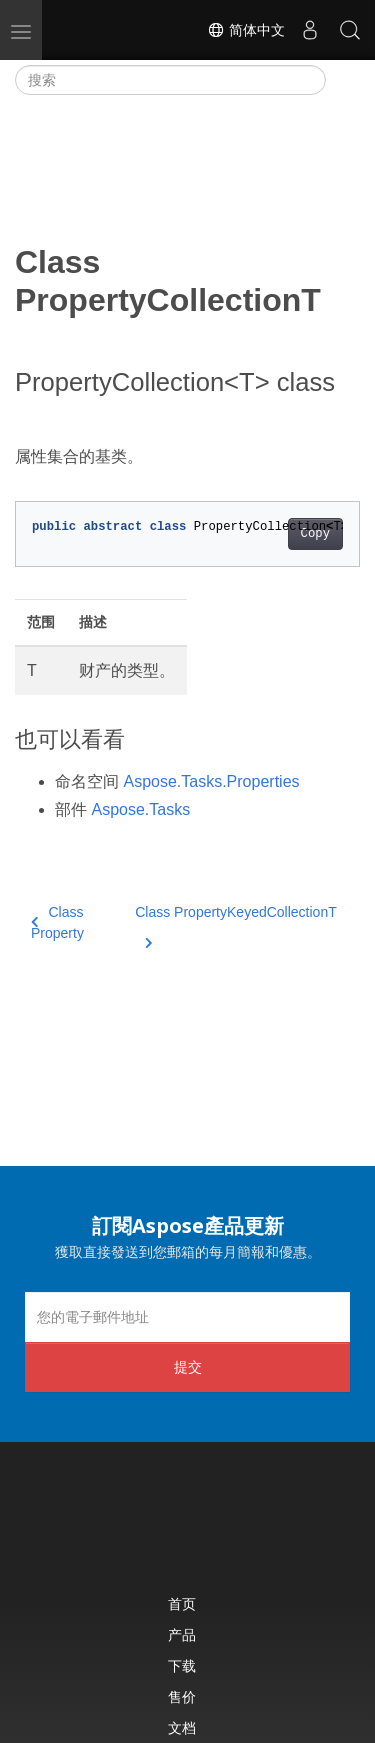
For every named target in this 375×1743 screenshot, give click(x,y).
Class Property (57, 922)
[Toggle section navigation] (343, 80)
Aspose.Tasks (140, 809)
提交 (188, 1366)
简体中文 (246, 30)
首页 (182, 1603)
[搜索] (170, 80)
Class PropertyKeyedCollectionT (236, 924)
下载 (182, 1665)
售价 (182, 1696)
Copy (315, 534)
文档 (182, 1727)
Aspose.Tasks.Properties (211, 781)
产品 (182, 1634)
